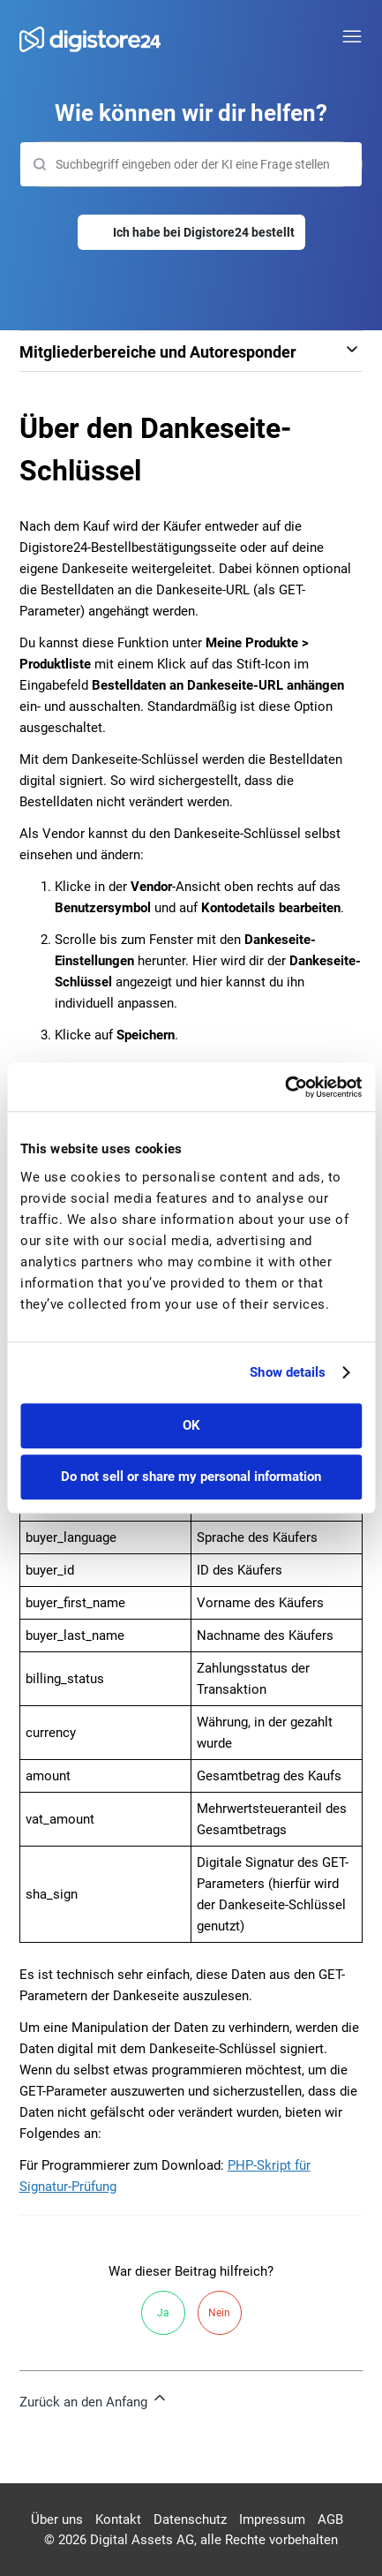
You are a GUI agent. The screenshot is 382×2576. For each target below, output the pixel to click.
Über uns (57, 2519)
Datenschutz (190, 2519)
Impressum (272, 2519)
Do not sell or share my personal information (191, 1476)
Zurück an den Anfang (94, 2399)
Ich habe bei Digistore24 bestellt (204, 232)
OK (191, 1425)
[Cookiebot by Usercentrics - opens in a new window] (284, 1087)
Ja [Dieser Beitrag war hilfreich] (163, 2313)
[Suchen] (191, 164)
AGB (330, 2519)
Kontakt (118, 2519)
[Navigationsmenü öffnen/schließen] (352, 37)
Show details (288, 1372)
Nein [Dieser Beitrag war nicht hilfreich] (219, 2313)
